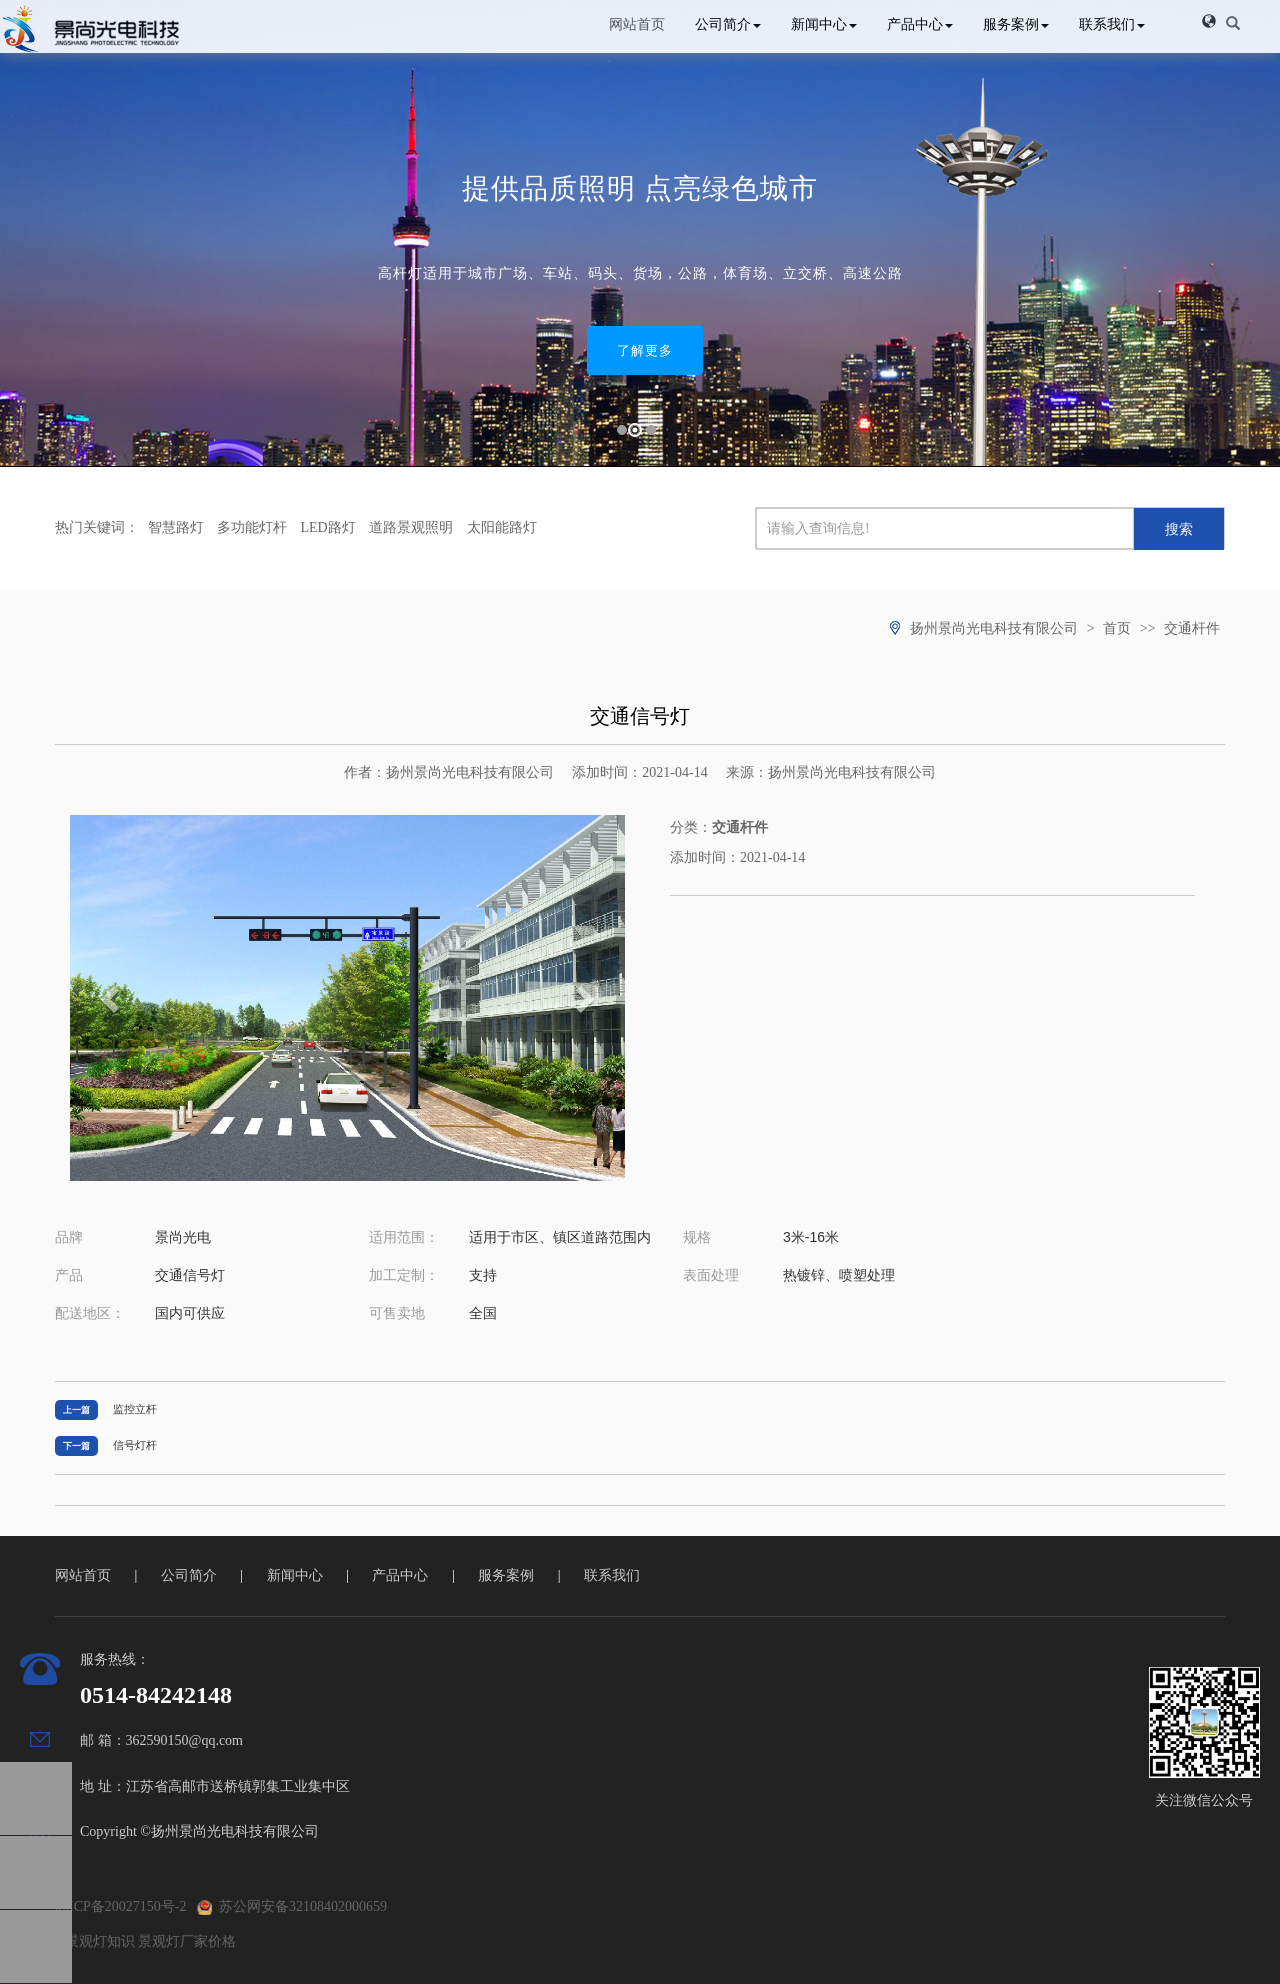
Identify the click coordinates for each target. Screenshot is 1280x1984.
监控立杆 (135, 1409)
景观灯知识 (100, 1941)
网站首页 (637, 24)
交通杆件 (1192, 628)
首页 (1117, 628)
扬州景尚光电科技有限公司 (994, 628)
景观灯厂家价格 (187, 1941)
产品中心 (920, 24)
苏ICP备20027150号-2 (120, 1906)
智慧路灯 (176, 527)
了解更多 (645, 350)
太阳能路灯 (502, 527)
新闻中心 (824, 24)
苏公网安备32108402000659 (292, 1906)
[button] (1209, 21)
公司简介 (728, 24)
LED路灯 (328, 527)
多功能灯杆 (252, 527)
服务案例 (1016, 24)
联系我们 (1112, 24)
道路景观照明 (411, 527)
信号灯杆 (135, 1445)
